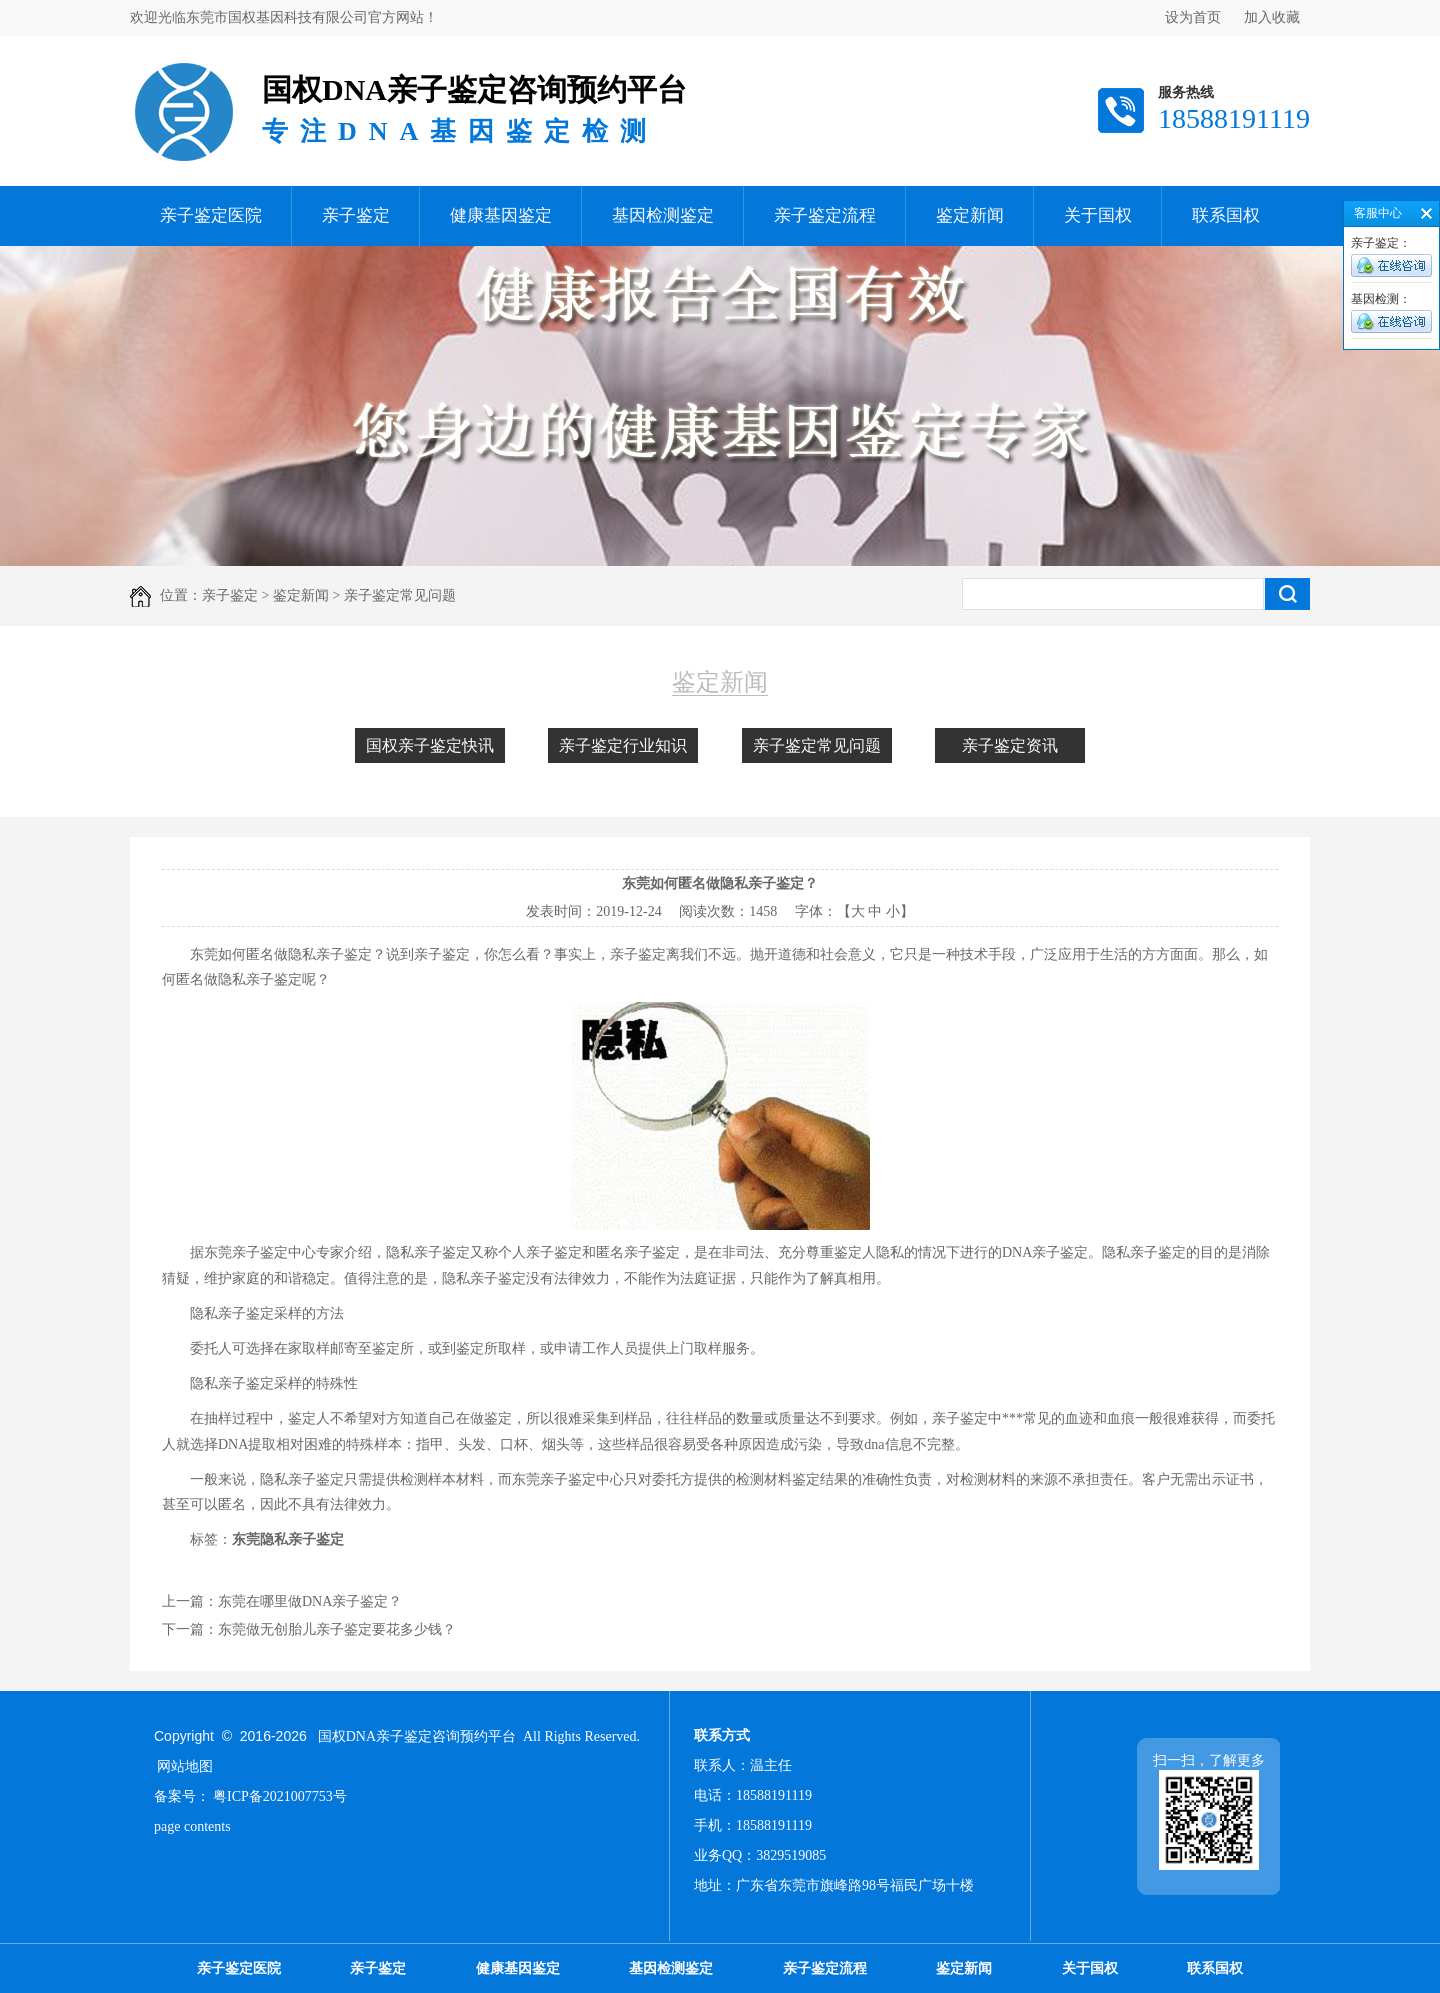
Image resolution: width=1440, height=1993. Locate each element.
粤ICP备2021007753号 (280, 1796)
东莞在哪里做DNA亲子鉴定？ (310, 1601)
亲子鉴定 (356, 215)
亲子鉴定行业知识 (623, 745)
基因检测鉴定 (663, 215)
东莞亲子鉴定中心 (260, 1252)
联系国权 (1226, 215)
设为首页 (1193, 17)
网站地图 (185, 1766)
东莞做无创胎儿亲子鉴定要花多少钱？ (337, 1629)
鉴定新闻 (970, 215)
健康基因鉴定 (501, 215)
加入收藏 (1272, 17)
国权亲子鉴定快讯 (430, 745)
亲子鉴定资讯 (1010, 745)
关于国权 (1098, 215)
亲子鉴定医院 (211, 215)
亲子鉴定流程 (825, 215)
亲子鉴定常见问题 (817, 745)
